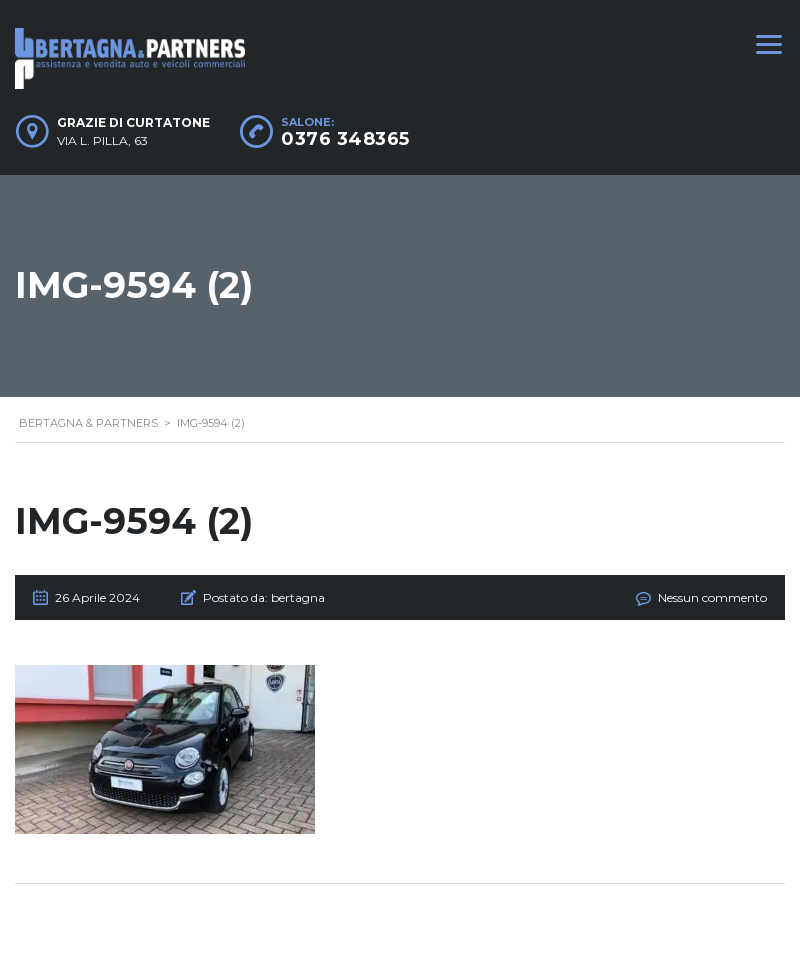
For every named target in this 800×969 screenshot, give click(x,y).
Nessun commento (712, 597)
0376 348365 (345, 139)
